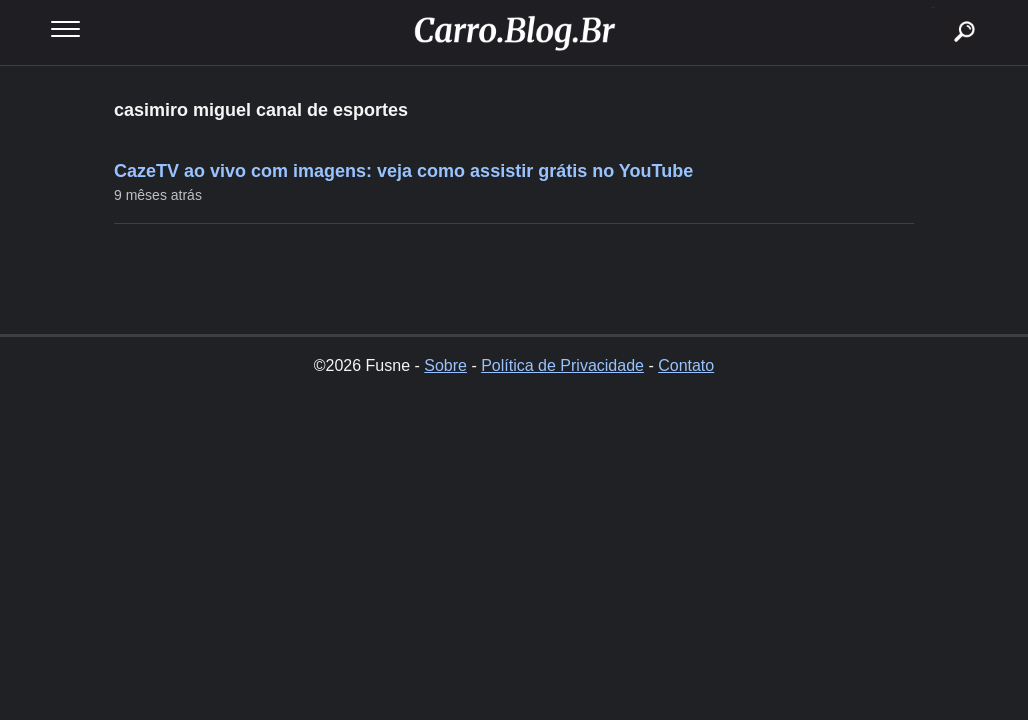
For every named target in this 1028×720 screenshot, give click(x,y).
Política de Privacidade (562, 365)
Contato (686, 365)
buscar (933, 7)
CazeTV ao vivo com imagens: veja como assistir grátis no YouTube (403, 171)
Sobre (445, 365)
